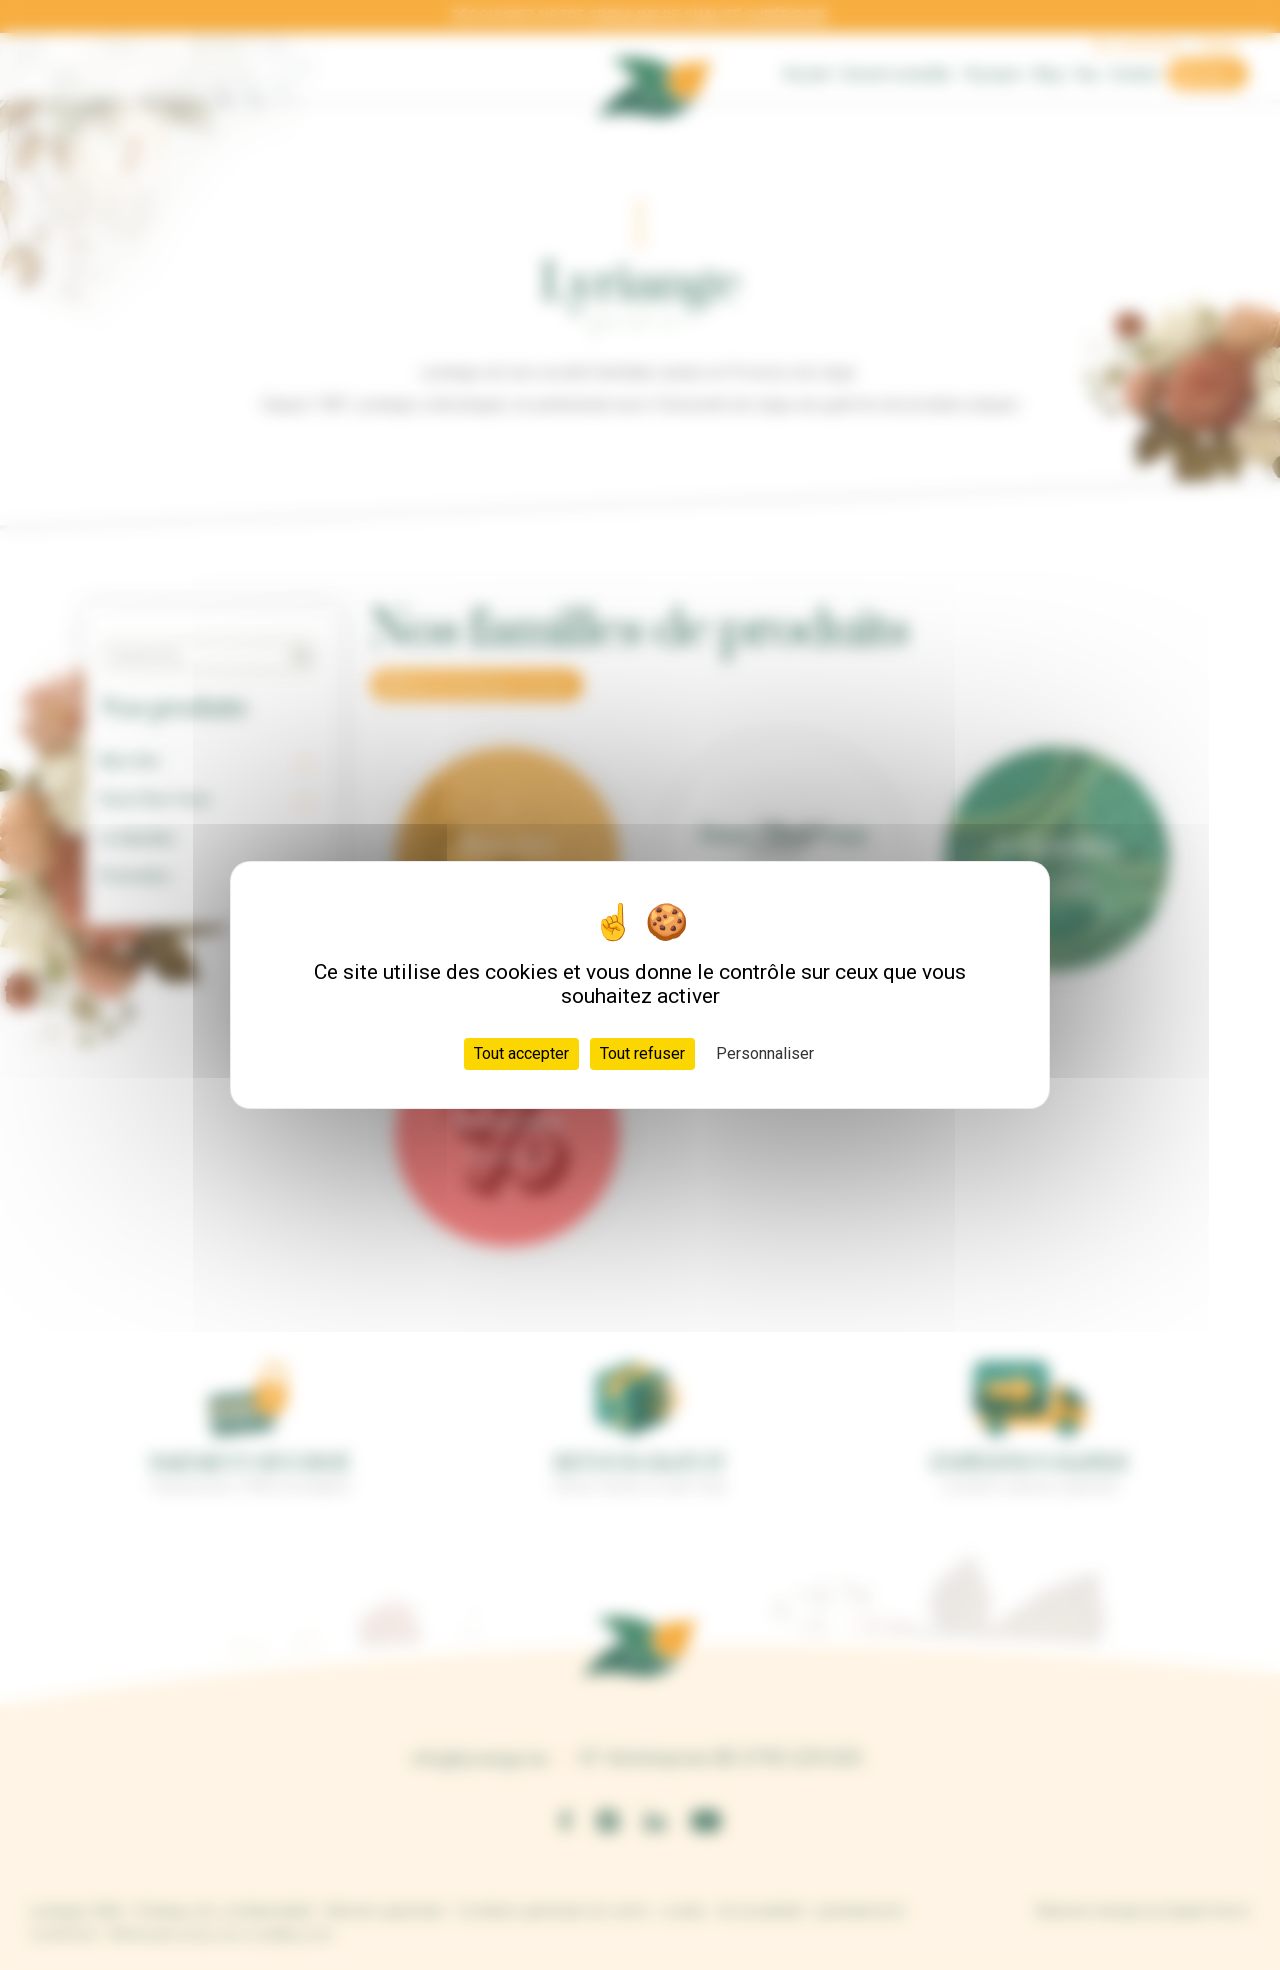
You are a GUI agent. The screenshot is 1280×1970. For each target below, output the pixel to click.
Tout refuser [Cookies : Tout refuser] (642, 1053)
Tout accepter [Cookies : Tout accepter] (521, 1053)
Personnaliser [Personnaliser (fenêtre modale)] (765, 1053)
